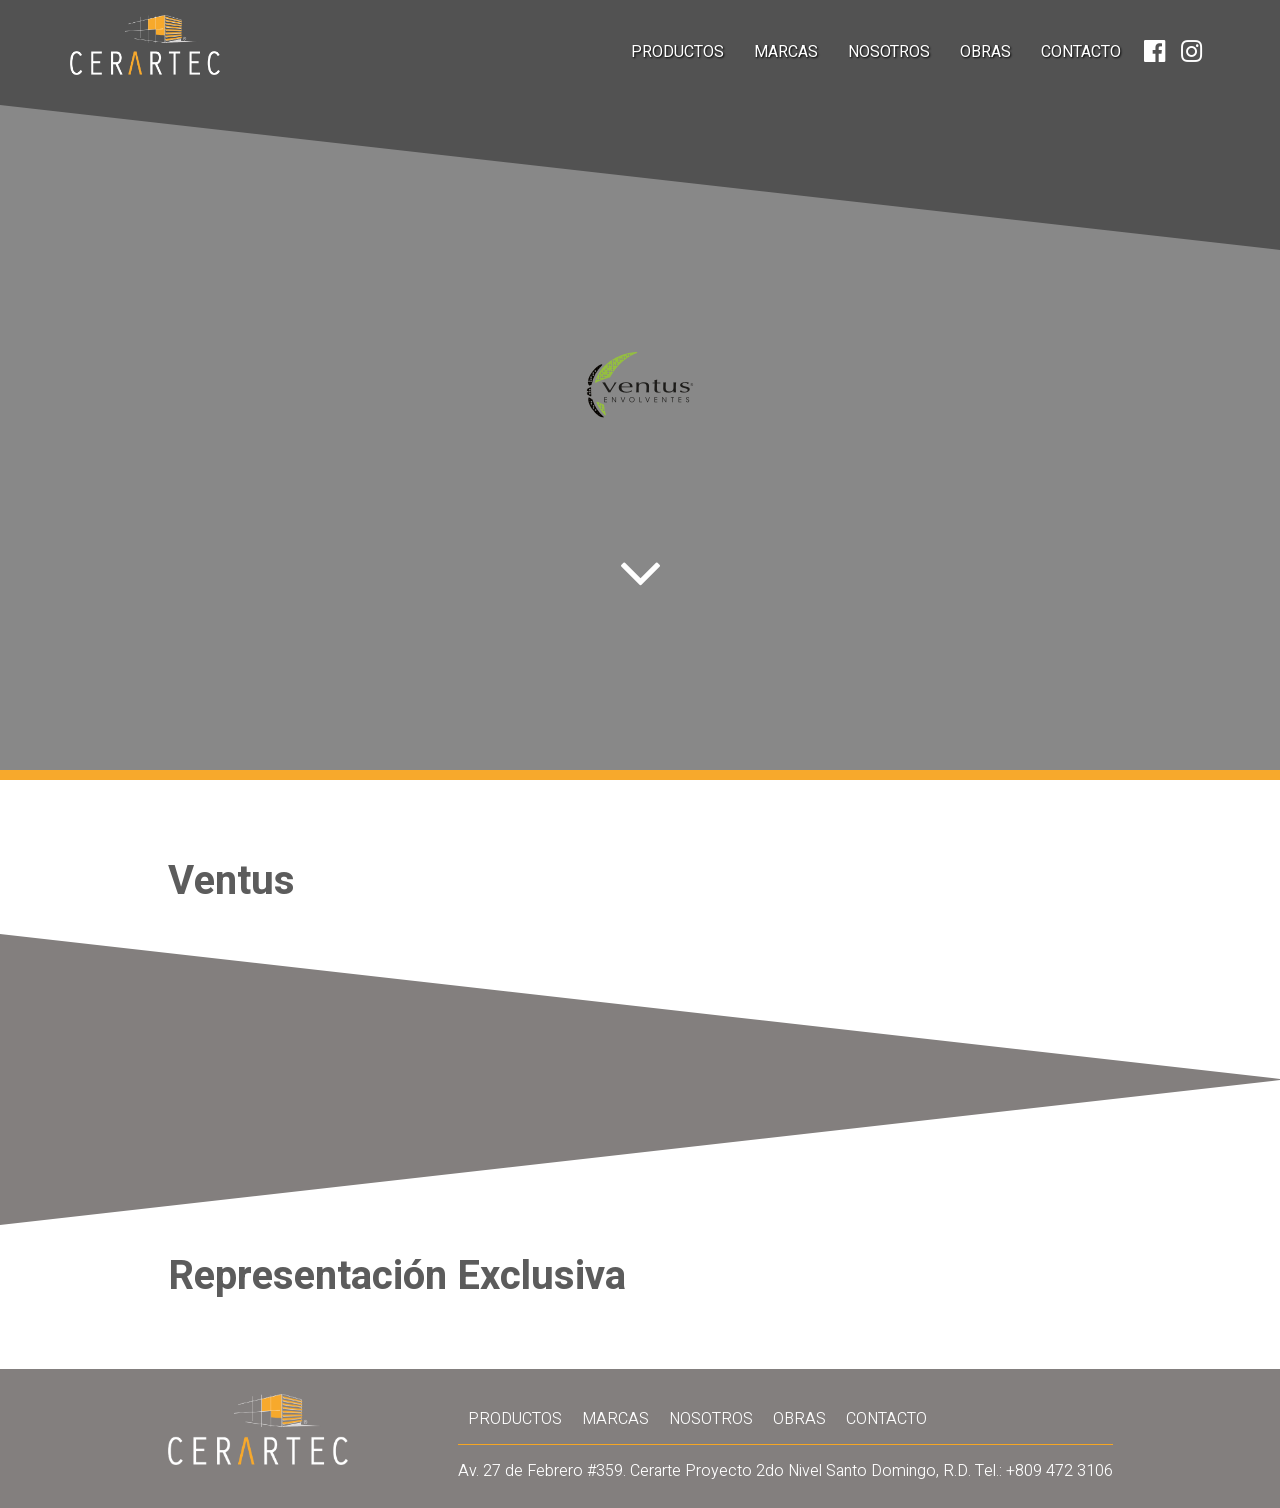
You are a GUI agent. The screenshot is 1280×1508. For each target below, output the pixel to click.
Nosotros (889, 52)
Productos (677, 52)
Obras (985, 52)
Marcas (786, 52)
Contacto (1081, 52)
